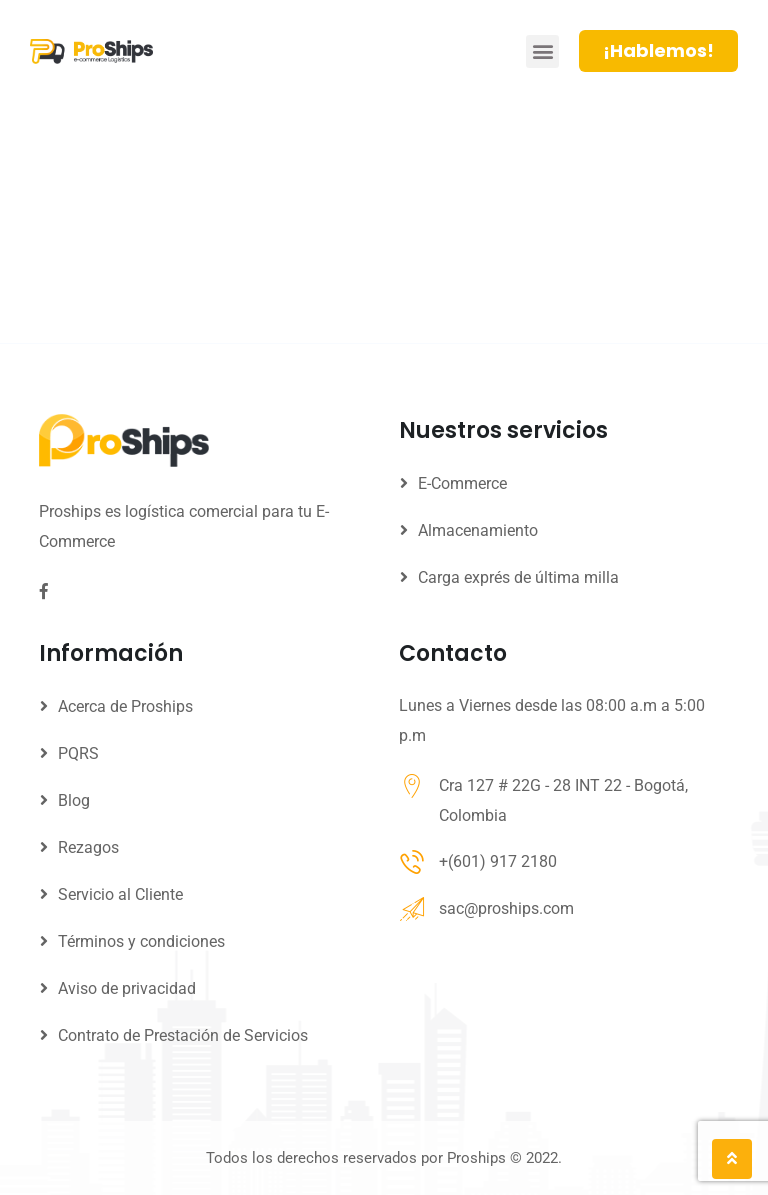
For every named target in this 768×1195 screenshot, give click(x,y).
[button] (542, 51)
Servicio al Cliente (120, 894)
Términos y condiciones (141, 941)
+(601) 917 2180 (498, 861)
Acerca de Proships (125, 706)
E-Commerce (462, 483)
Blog (74, 800)
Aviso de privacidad (127, 988)
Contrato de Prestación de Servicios (183, 1035)
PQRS (78, 753)
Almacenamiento (478, 530)
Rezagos (88, 847)
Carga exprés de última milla (518, 577)
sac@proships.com (506, 908)
